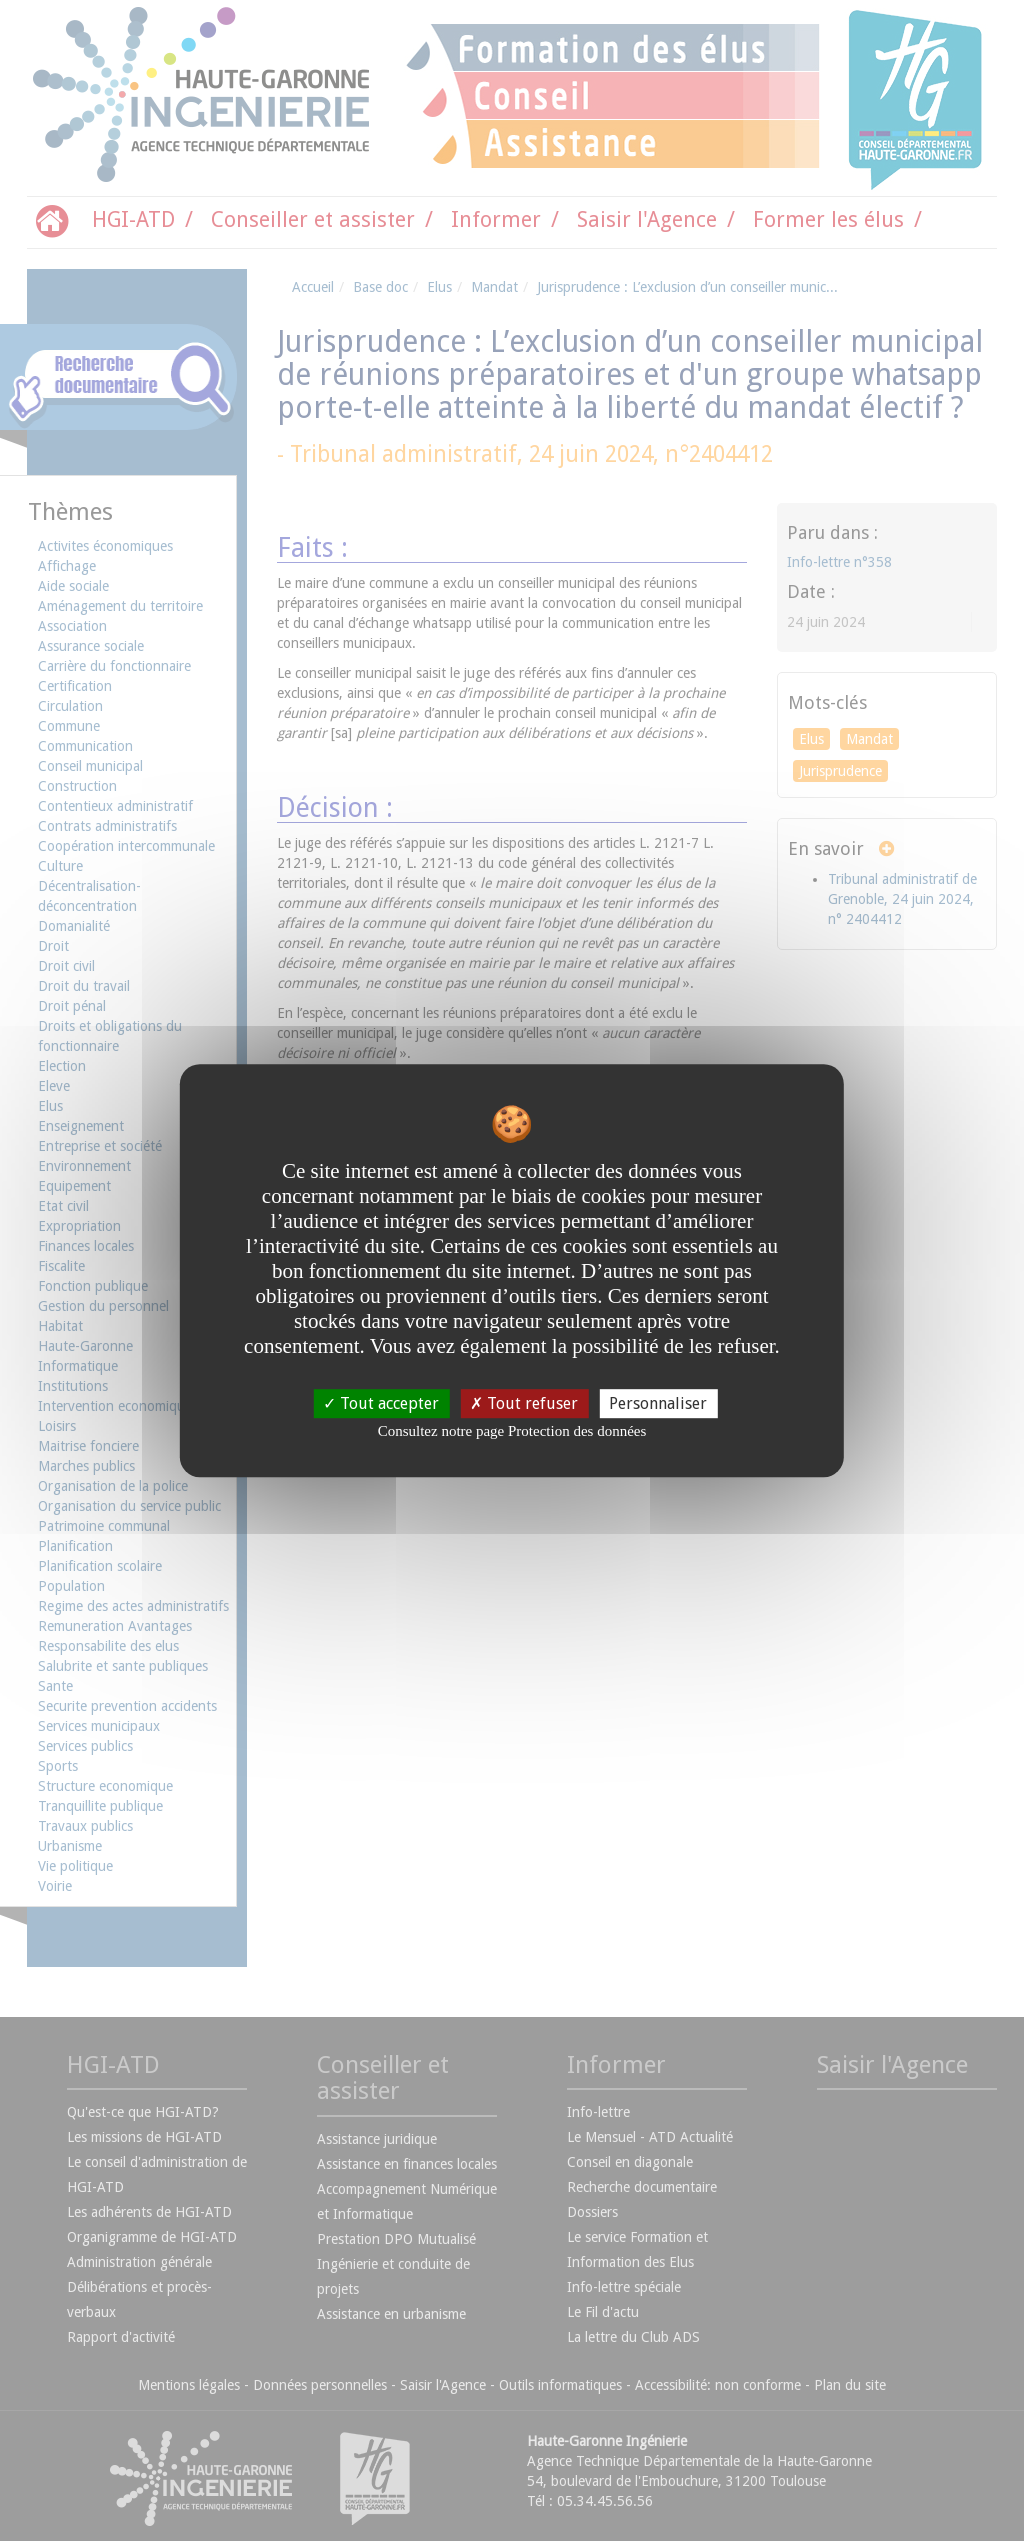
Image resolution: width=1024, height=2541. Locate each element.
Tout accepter (381, 1403)
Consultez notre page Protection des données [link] (512, 1431)
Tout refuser (524, 1403)
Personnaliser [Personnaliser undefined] (658, 1403)
